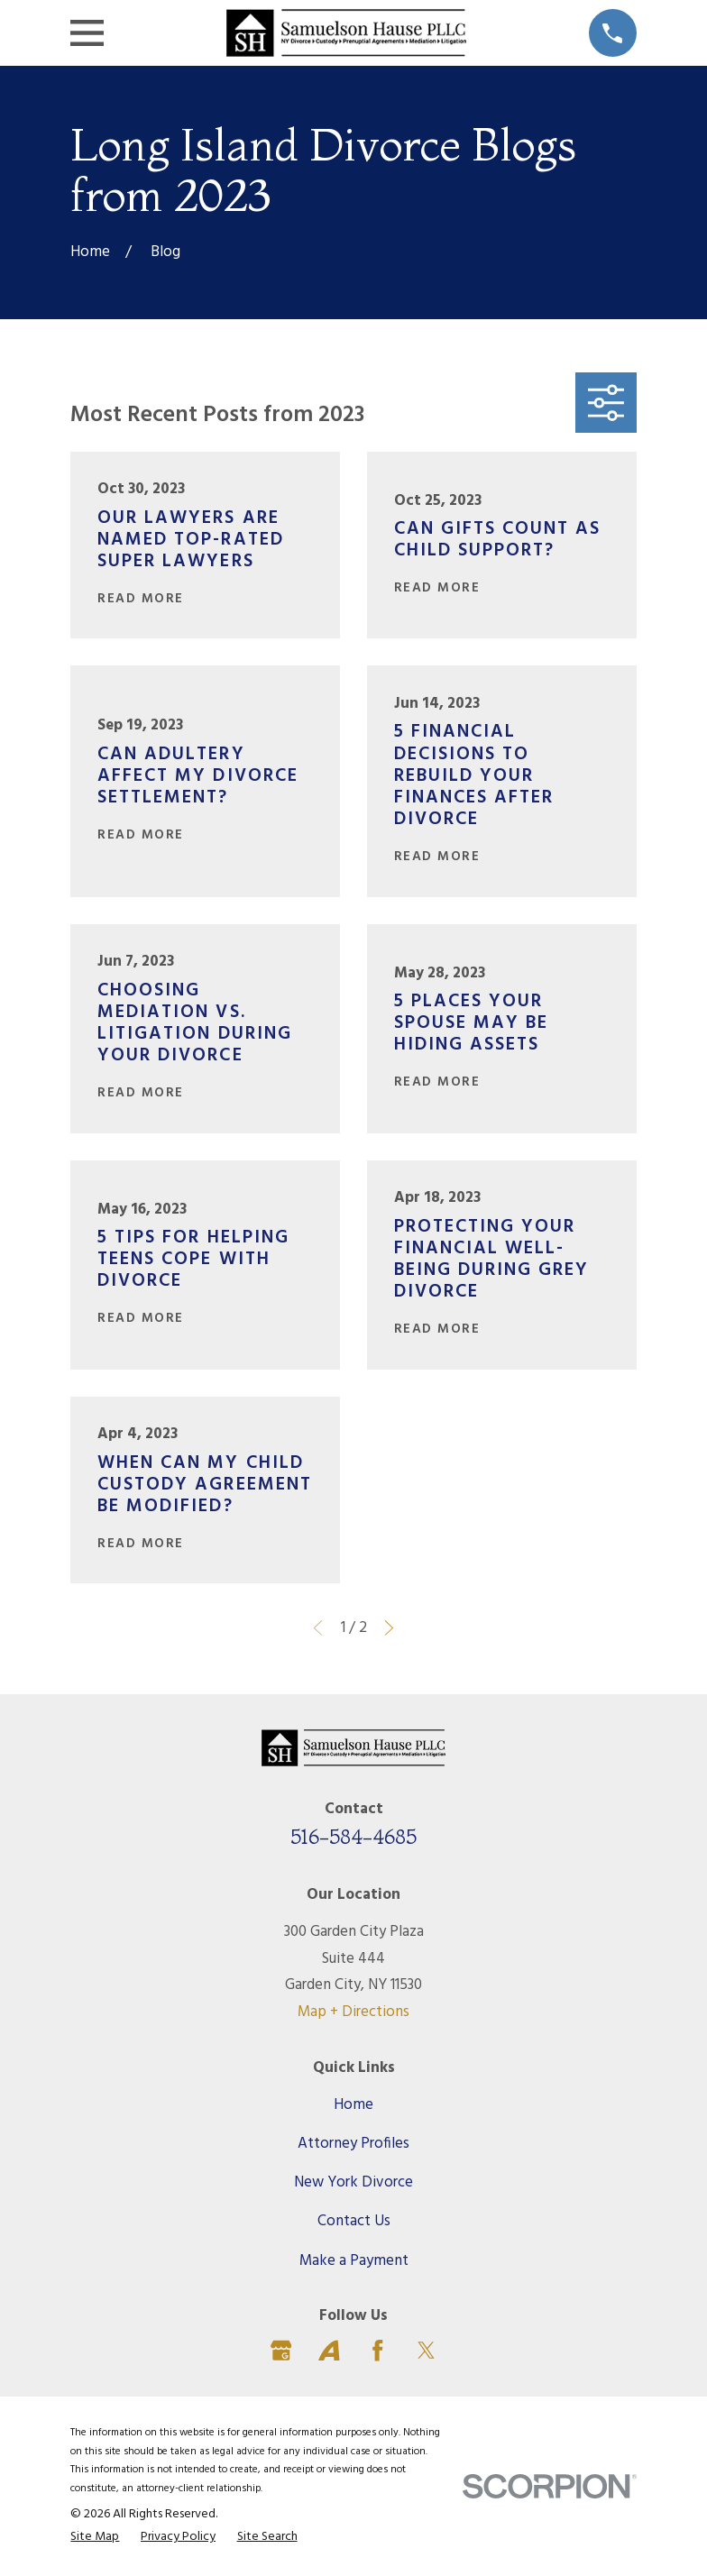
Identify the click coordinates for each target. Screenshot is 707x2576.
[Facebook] (378, 2350)
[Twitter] (426, 2350)
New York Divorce (353, 2182)
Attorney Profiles (353, 2143)
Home (353, 2105)
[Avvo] (329, 2350)
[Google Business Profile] (281, 2350)
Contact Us (353, 2221)
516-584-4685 (353, 1836)
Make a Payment (354, 2261)
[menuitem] (94, 2537)
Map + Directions (353, 2012)
